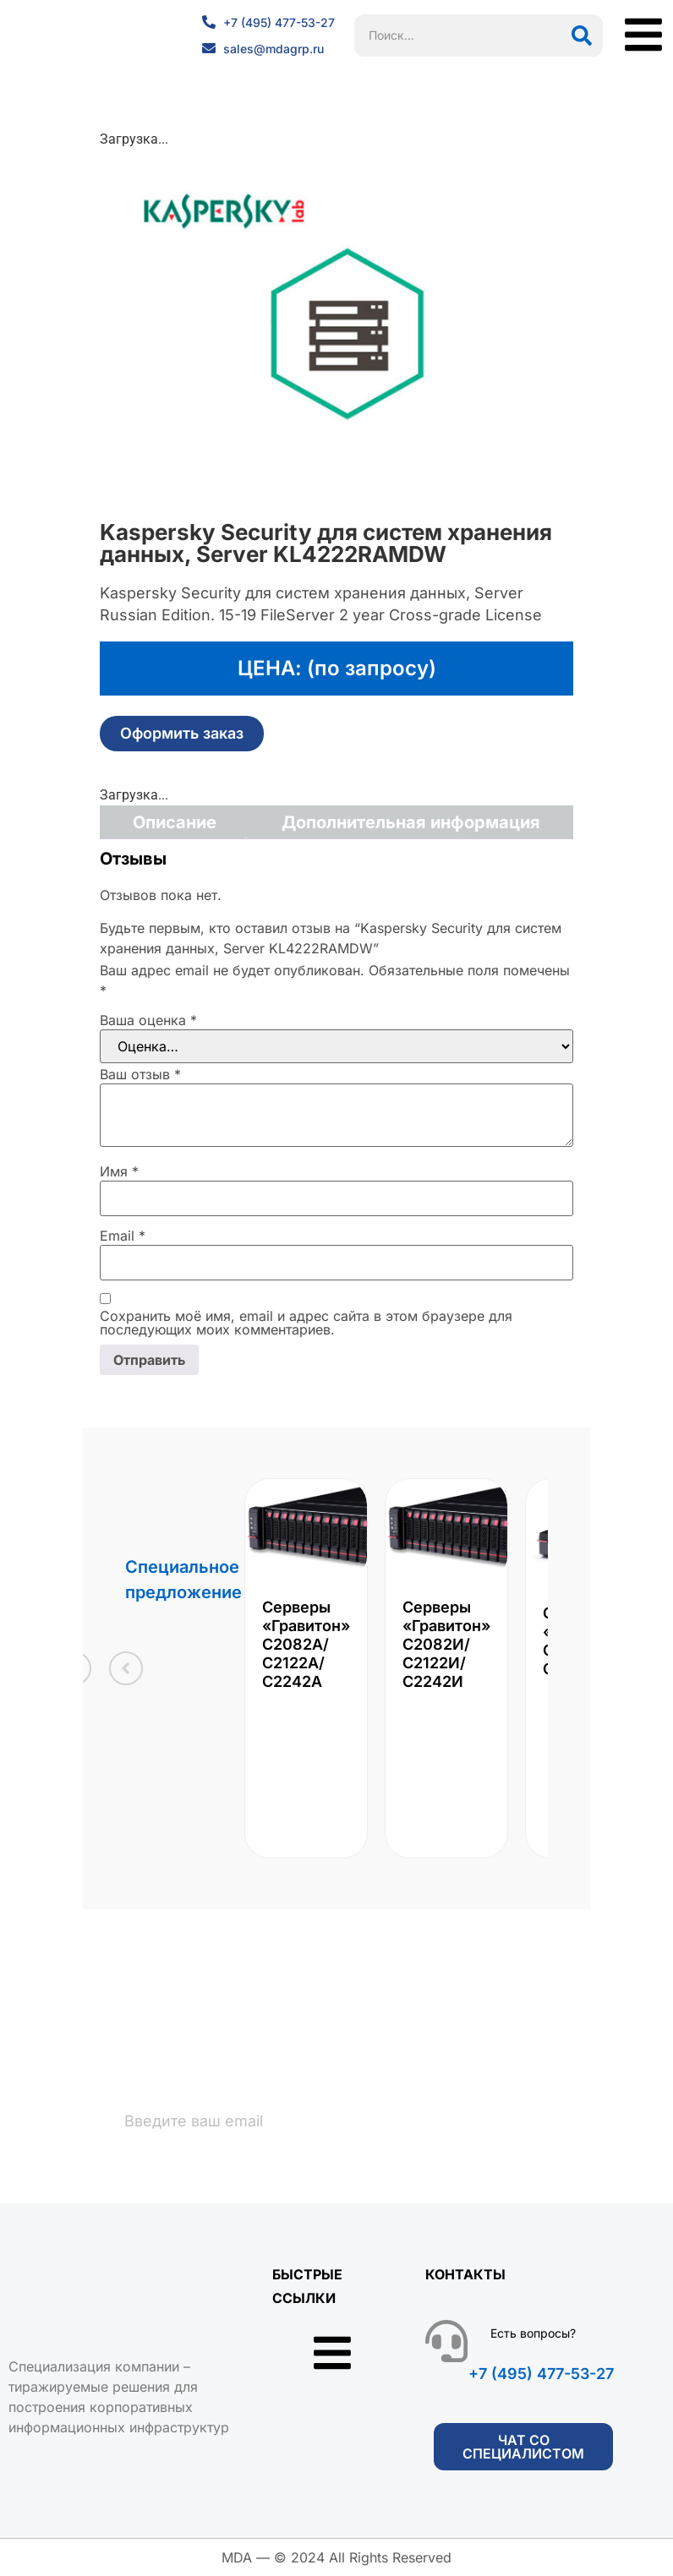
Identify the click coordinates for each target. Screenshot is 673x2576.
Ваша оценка (148, 1020)
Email (122, 1235)
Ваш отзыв (140, 1074)
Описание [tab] (174, 822)
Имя (119, 1171)
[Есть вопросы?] (446, 2342)
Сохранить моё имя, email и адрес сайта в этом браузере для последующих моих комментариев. (306, 1322)
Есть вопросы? (533, 2334)
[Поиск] (582, 35)
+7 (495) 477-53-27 (541, 2374)
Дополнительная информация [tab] (411, 822)
